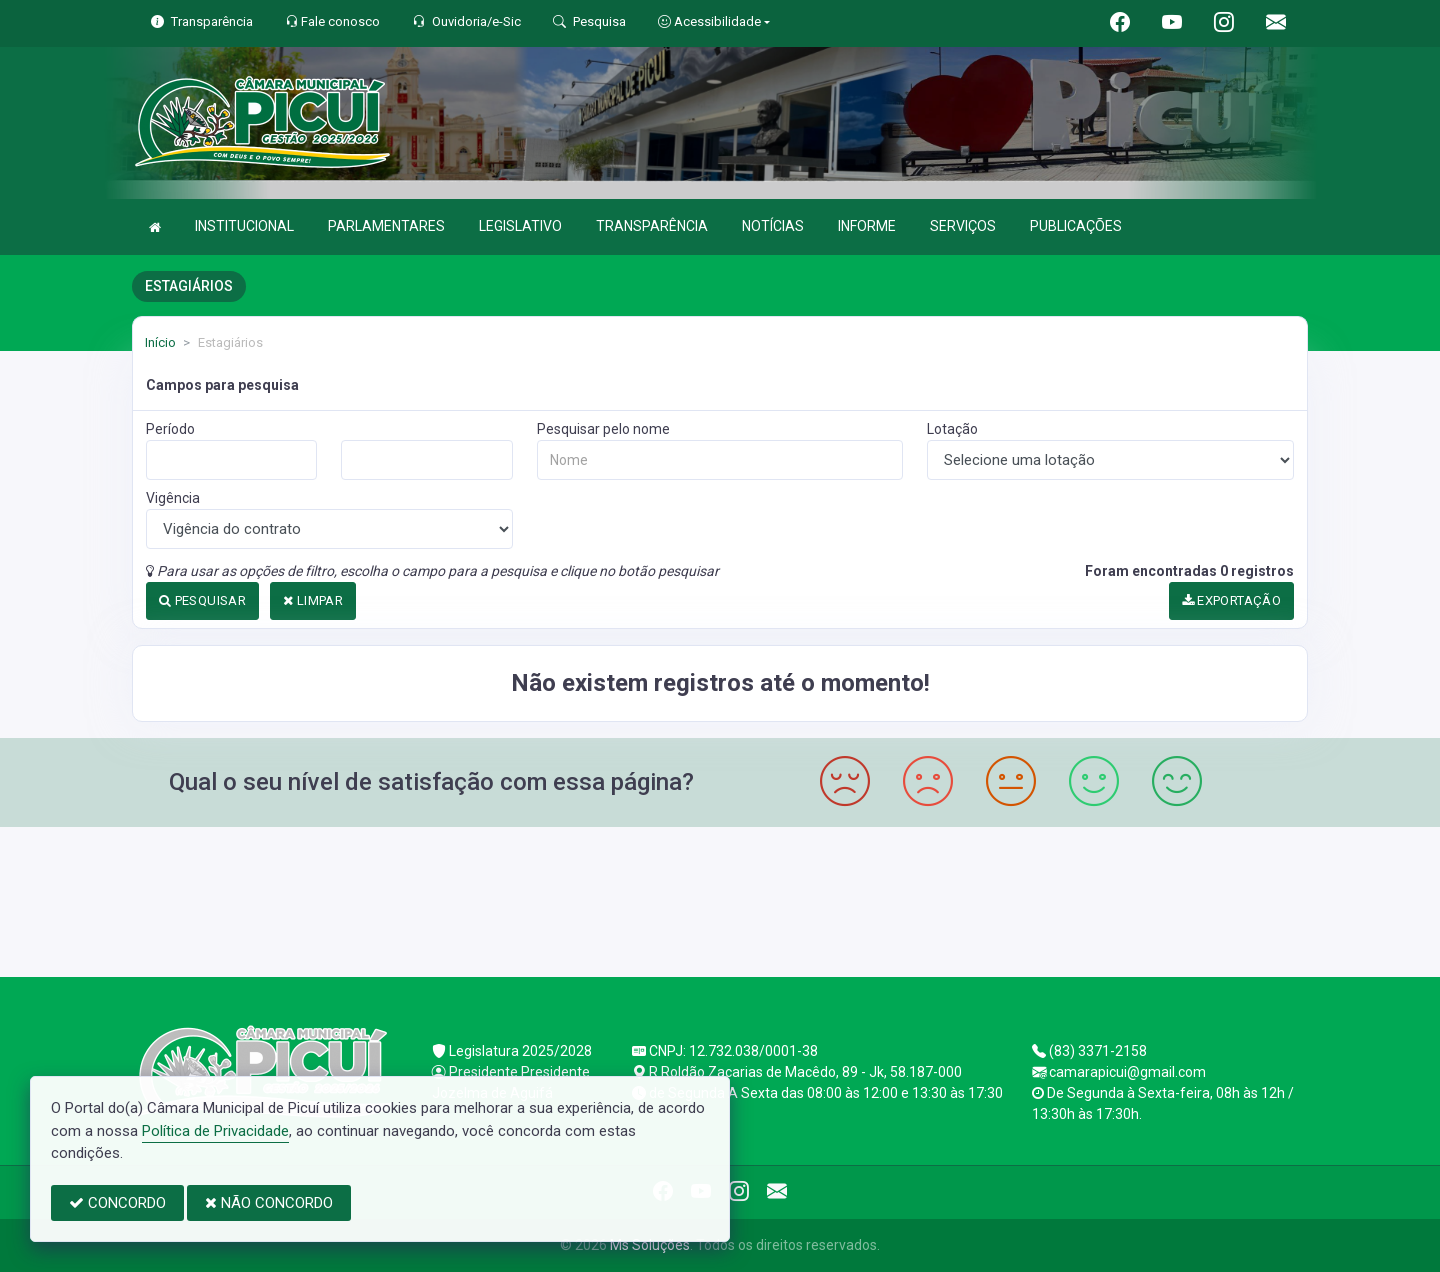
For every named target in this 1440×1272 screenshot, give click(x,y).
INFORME (867, 226)
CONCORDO (117, 1203)
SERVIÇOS (963, 226)
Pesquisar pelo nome (603, 429)
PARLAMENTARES (386, 226)
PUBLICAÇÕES (1076, 226)
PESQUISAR (202, 600)
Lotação (952, 429)
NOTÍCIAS (773, 226)
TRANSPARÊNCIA (652, 226)
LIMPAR (313, 600)
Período (170, 429)
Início (160, 342)
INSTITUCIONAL (244, 226)
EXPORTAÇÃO (1232, 600)
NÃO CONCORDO (269, 1203)
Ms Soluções (650, 1245)
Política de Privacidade (215, 1131)
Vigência (173, 498)
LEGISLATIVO (520, 226)
